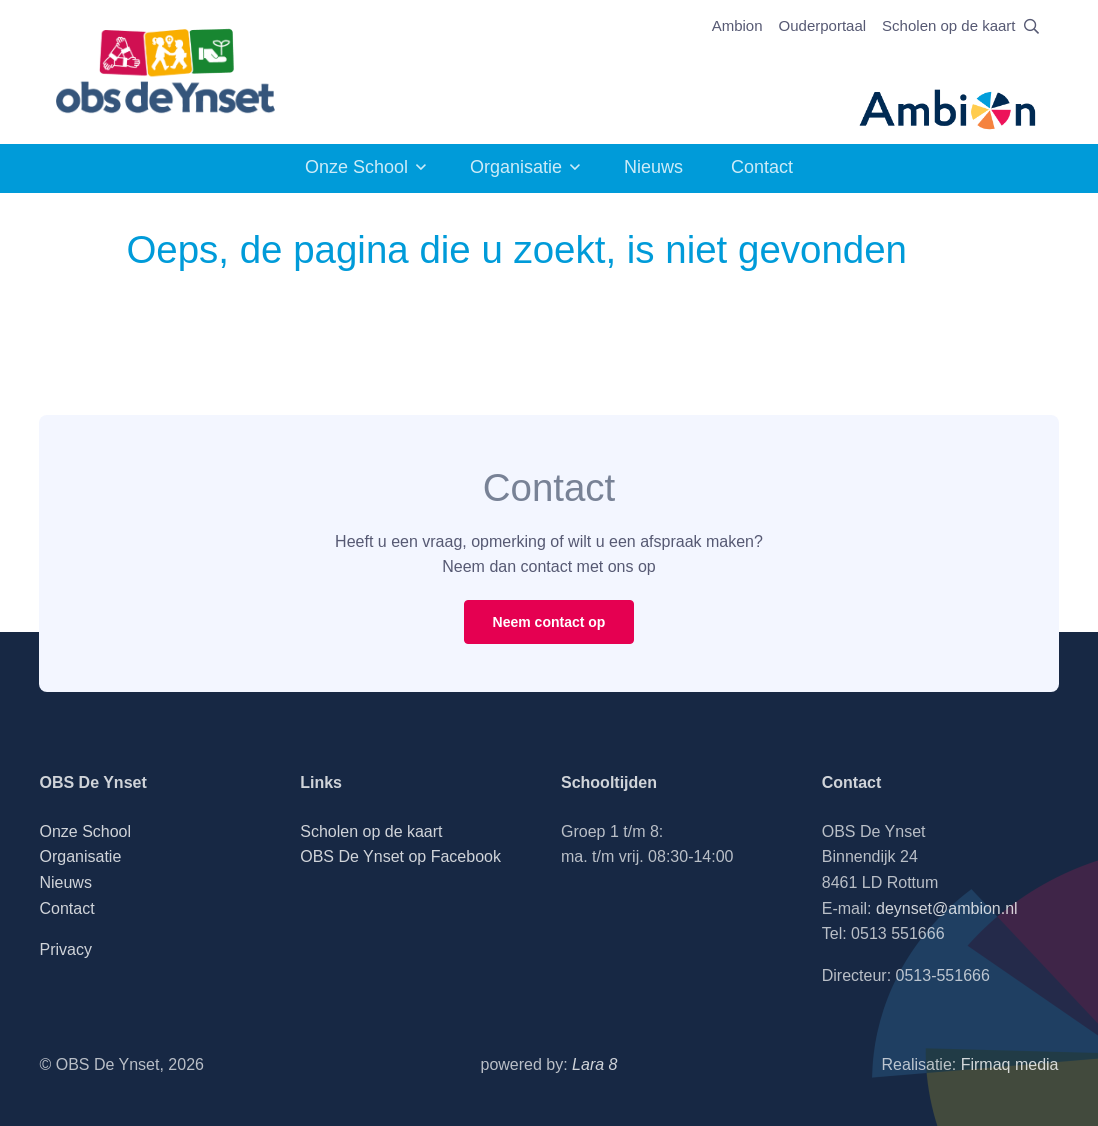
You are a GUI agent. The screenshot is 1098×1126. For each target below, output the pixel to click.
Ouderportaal (823, 25)
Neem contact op (549, 622)
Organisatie (516, 167)
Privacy (65, 949)
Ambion (737, 25)
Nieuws (653, 167)
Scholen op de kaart (948, 25)
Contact (762, 167)
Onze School (356, 167)
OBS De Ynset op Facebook (400, 856)
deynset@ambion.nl (947, 908)
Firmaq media (1010, 1064)
